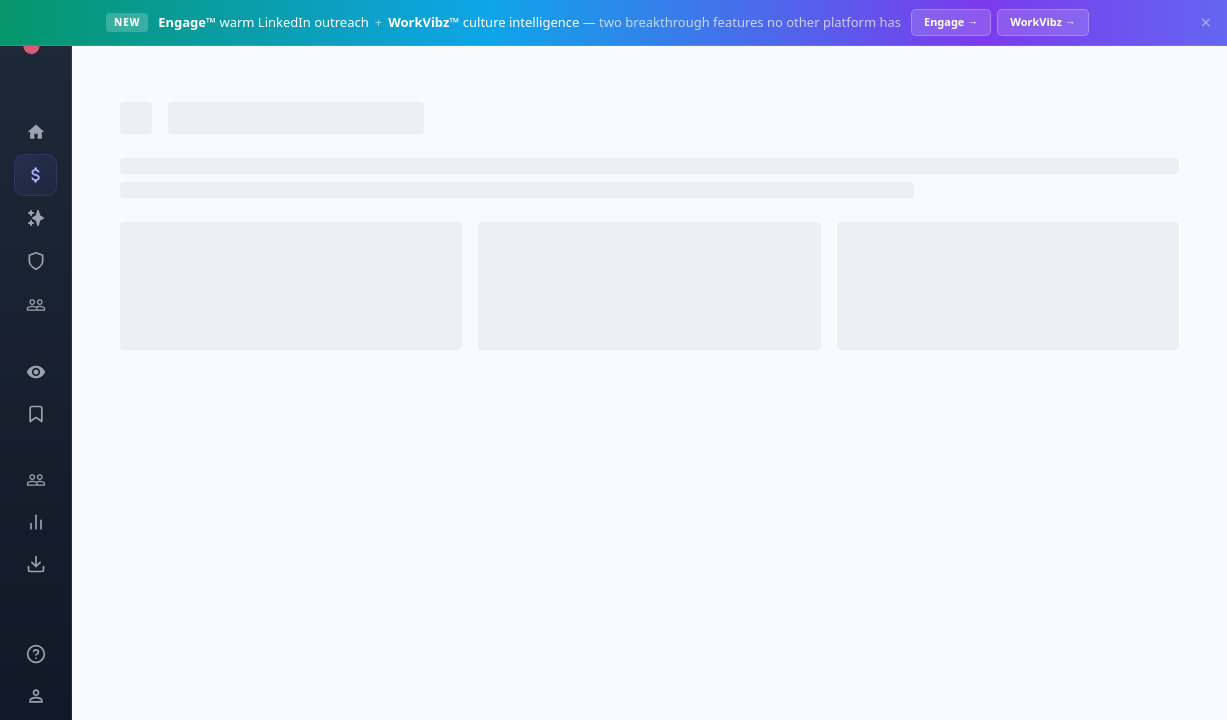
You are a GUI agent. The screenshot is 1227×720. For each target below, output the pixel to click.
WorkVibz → (1043, 21)
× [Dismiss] (1206, 22)
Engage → (951, 21)
